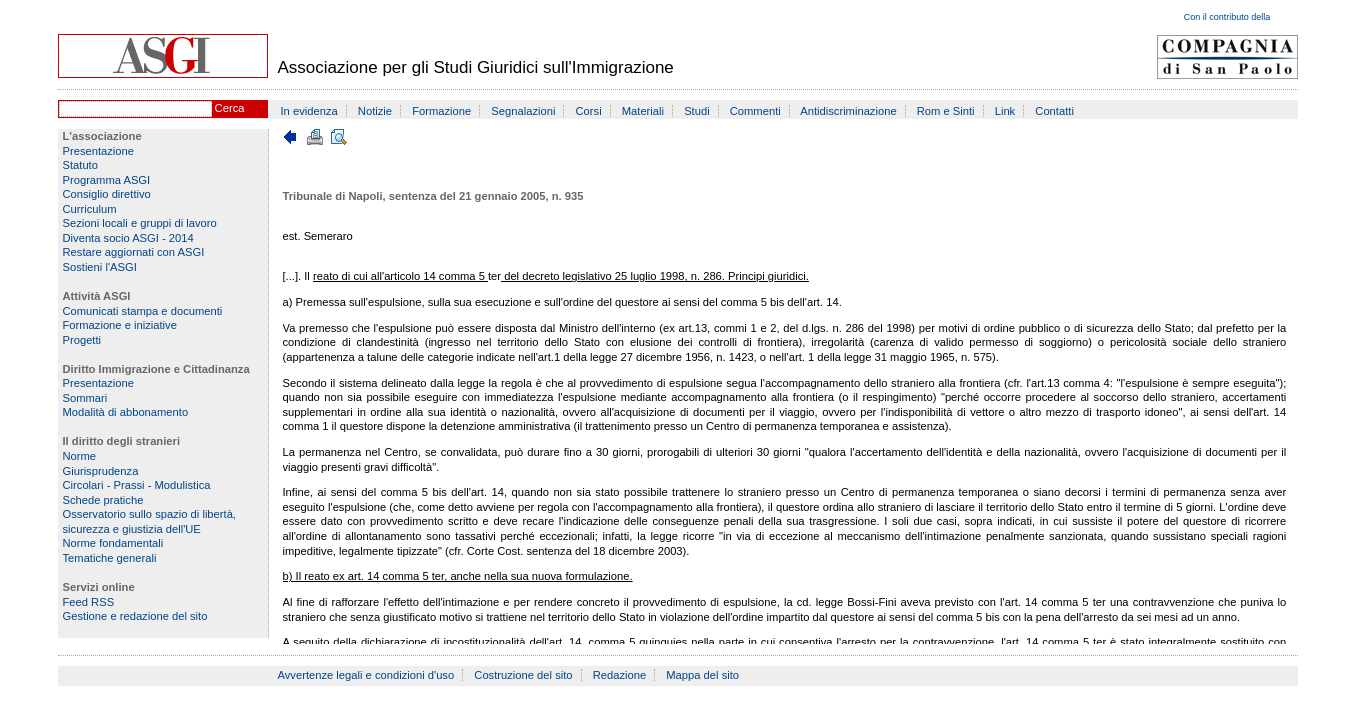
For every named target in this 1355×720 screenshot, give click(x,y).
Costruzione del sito (523, 675)
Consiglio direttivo (107, 194)
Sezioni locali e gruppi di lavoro (140, 223)
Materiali (643, 111)
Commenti (755, 111)
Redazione (620, 675)
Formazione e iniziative (120, 325)
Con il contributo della (1227, 17)
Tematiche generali (110, 558)
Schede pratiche (103, 500)
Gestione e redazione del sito (135, 616)
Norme (80, 456)
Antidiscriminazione (848, 111)
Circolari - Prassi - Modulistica (137, 485)
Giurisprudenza (101, 471)
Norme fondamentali (113, 543)
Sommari (85, 398)
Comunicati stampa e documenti (143, 311)
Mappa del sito (702, 675)
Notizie (375, 111)
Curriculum (90, 209)
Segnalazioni (523, 111)
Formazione (441, 111)
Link (1005, 111)
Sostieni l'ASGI (100, 267)
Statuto (80, 165)
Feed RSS (89, 602)
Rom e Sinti (946, 111)
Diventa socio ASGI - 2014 (128, 238)
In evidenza (309, 111)
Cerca (230, 108)
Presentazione (99, 151)
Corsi (589, 111)
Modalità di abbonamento (126, 412)
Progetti (82, 340)
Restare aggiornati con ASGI (134, 252)
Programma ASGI (107, 180)
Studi (697, 111)
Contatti (1054, 111)
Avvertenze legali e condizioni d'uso (366, 675)
